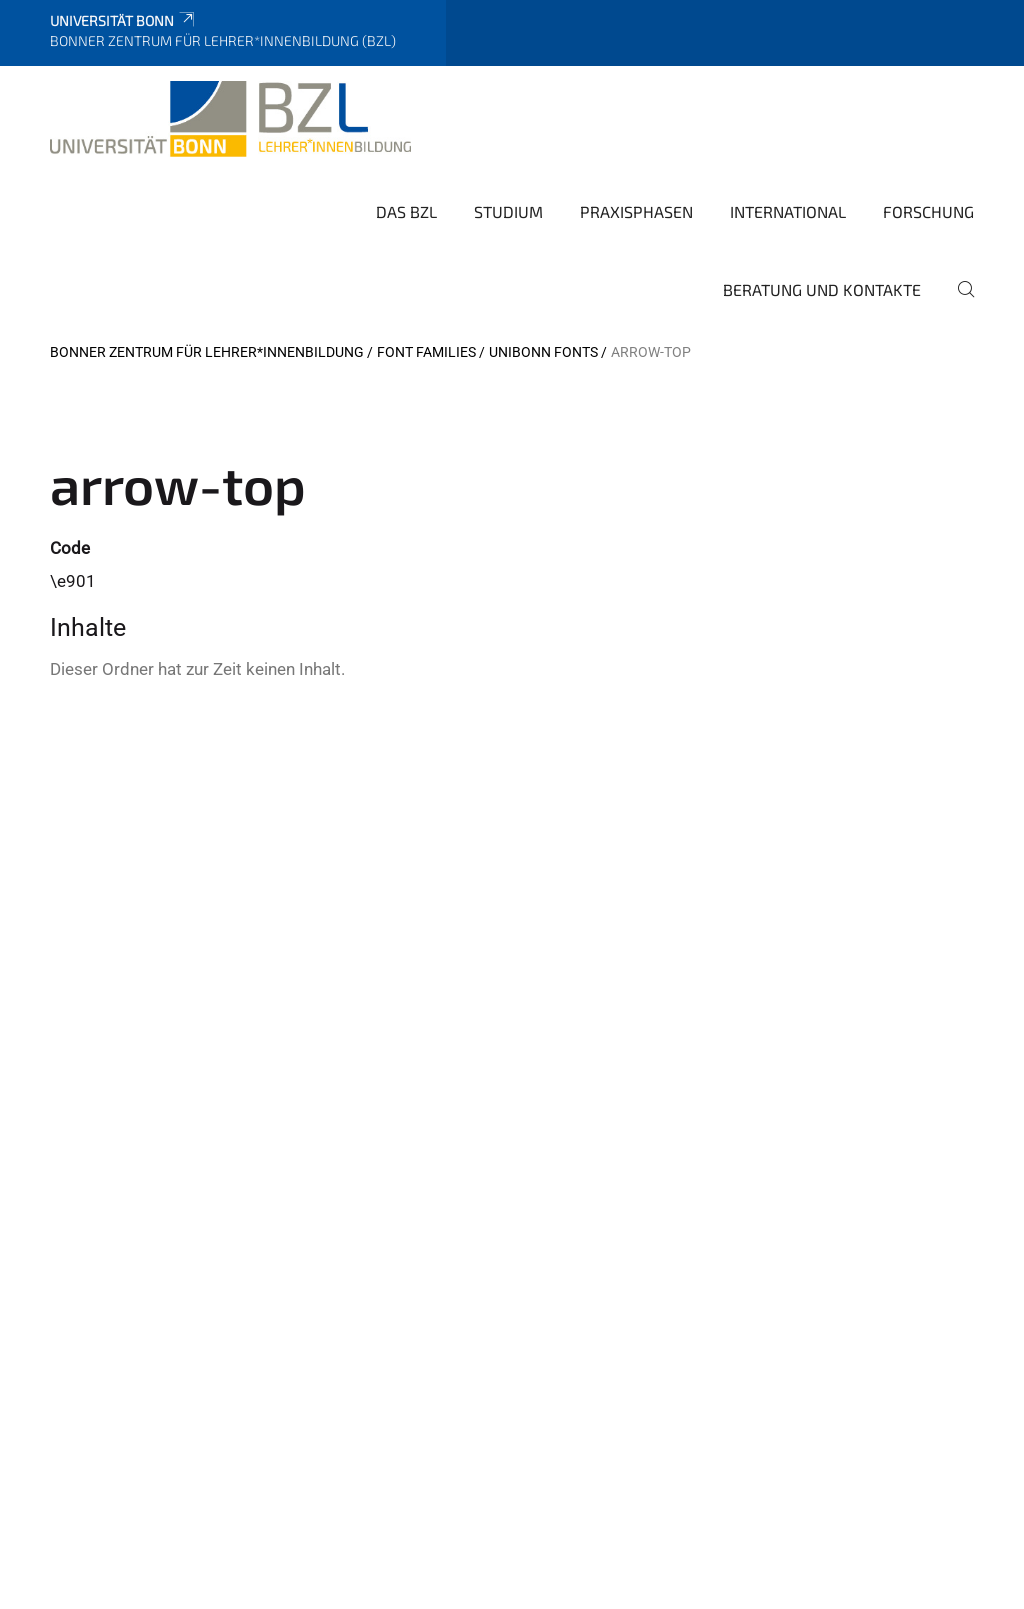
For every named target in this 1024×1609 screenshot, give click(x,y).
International (788, 211)
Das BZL (406, 211)
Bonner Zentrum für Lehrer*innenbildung (207, 352)
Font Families (426, 352)
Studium (508, 211)
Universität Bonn (123, 20)
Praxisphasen (636, 211)
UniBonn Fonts (543, 352)
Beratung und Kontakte (822, 289)
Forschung (928, 211)
